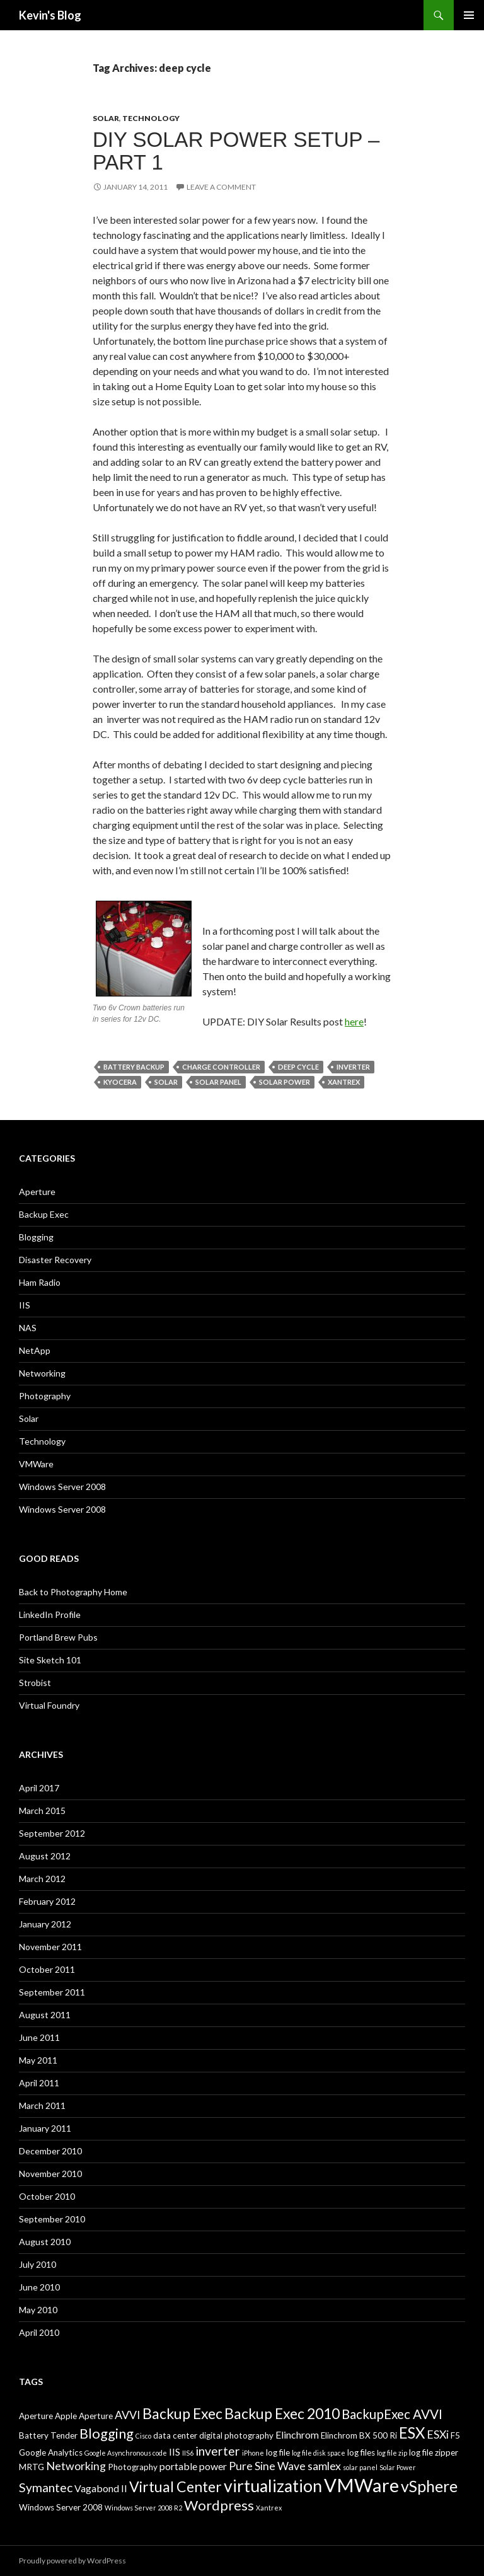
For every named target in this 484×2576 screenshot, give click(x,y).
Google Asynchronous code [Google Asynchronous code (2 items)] (125, 2453)
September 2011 (52, 1992)
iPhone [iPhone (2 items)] (253, 2453)
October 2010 (47, 2196)
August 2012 (45, 1856)
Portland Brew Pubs (58, 1637)
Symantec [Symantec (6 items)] (45, 2487)
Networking (42, 1373)
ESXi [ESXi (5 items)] (438, 2434)
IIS (24, 1305)
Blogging (36, 1237)
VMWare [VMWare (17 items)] (361, 2485)
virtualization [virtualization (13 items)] (273, 2486)
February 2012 (47, 1901)
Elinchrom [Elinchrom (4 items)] (297, 2434)
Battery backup (133, 1067)
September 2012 (52, 1833)
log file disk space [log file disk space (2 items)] (318, 2453)
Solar (106, 118)
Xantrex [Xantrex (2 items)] (269, 2508)
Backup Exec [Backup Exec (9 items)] (182, 2413)
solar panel (218, 1082)
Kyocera (120, 1082)
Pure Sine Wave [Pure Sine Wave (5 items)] (267, 2466)
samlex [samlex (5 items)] (324, 2466)
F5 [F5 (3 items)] (455, 2435)
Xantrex (344, 1082)
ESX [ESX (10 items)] (412, 2432)
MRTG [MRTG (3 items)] (31, 2467)
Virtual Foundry (49, 1705)
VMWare (36, 1463)
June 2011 (39, 2037)
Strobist (35, 1682)
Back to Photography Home (73, 1591)
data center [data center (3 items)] (175, 2435)
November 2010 (50, 2173)
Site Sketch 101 (50, 1660)
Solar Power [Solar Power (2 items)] (397, 2467)
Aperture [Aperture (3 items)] (36, 2416)
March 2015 (42, 1810)
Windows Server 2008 (62, 1486)
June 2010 (39, 2287)
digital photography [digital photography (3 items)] (236, 2435)
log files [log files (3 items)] (361, 2452)
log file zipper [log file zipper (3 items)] (433, 2452)
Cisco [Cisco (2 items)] (143, 2436)
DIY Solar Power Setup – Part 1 (236, 151)
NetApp (34, 1350)
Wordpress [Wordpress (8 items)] (219, 2505)
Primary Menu (469, 15)
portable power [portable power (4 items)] (193, 2466)
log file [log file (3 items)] (278, 2452)
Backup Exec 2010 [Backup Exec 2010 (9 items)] (282, 2413)
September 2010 (52, 2219)
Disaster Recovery (55, 1259)
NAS (28, 1327)
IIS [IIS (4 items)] (174, 2452)
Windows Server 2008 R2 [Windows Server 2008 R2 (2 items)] (143, 2508)
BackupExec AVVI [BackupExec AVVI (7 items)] (392, 2414)
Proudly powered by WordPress (72, 2560)
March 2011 (42, 2105)
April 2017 (39, 1787)
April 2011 (39, 2082)
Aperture (37, 1191)
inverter (353, 1067)
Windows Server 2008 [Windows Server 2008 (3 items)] (61, 2507)
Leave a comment (221, 187)
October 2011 (47, 1969)
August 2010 (45, 2241)
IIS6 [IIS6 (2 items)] (187, 2453)
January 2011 (45, 2128)
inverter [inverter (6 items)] (217, 2451)
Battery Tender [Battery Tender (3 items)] (48, 2435)
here (354, 1021)
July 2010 (37, 2264)
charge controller (221, 1067)
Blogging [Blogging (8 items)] (106, 2433)
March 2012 (42, 1878)
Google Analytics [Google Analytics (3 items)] (51, 2452)
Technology (151, 118)
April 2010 (39, 2332)
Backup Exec (44, 1214)
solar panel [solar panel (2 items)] (360, 2467)
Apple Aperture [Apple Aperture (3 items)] (84, 2416)
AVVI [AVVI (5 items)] (128, 2415)
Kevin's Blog (50, 15)
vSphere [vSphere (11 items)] (429, 2485)
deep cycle (298, 1067)
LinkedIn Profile (50, 1614)
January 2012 (45, 1924)
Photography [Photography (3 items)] (133, 2467)
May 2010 (38, 2309)
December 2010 (50, 2151)
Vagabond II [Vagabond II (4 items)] (100, 2488)
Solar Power (284, 1082)
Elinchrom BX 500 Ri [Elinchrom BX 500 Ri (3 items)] (359, 2435)
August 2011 (45, 2014)
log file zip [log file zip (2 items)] (392, 2453)
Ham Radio (39, 1282)
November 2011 (50, 1946)
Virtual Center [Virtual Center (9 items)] (175, 2486)
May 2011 (38, 2060)
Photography (45, 1395)
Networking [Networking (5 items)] (76, 2466)
